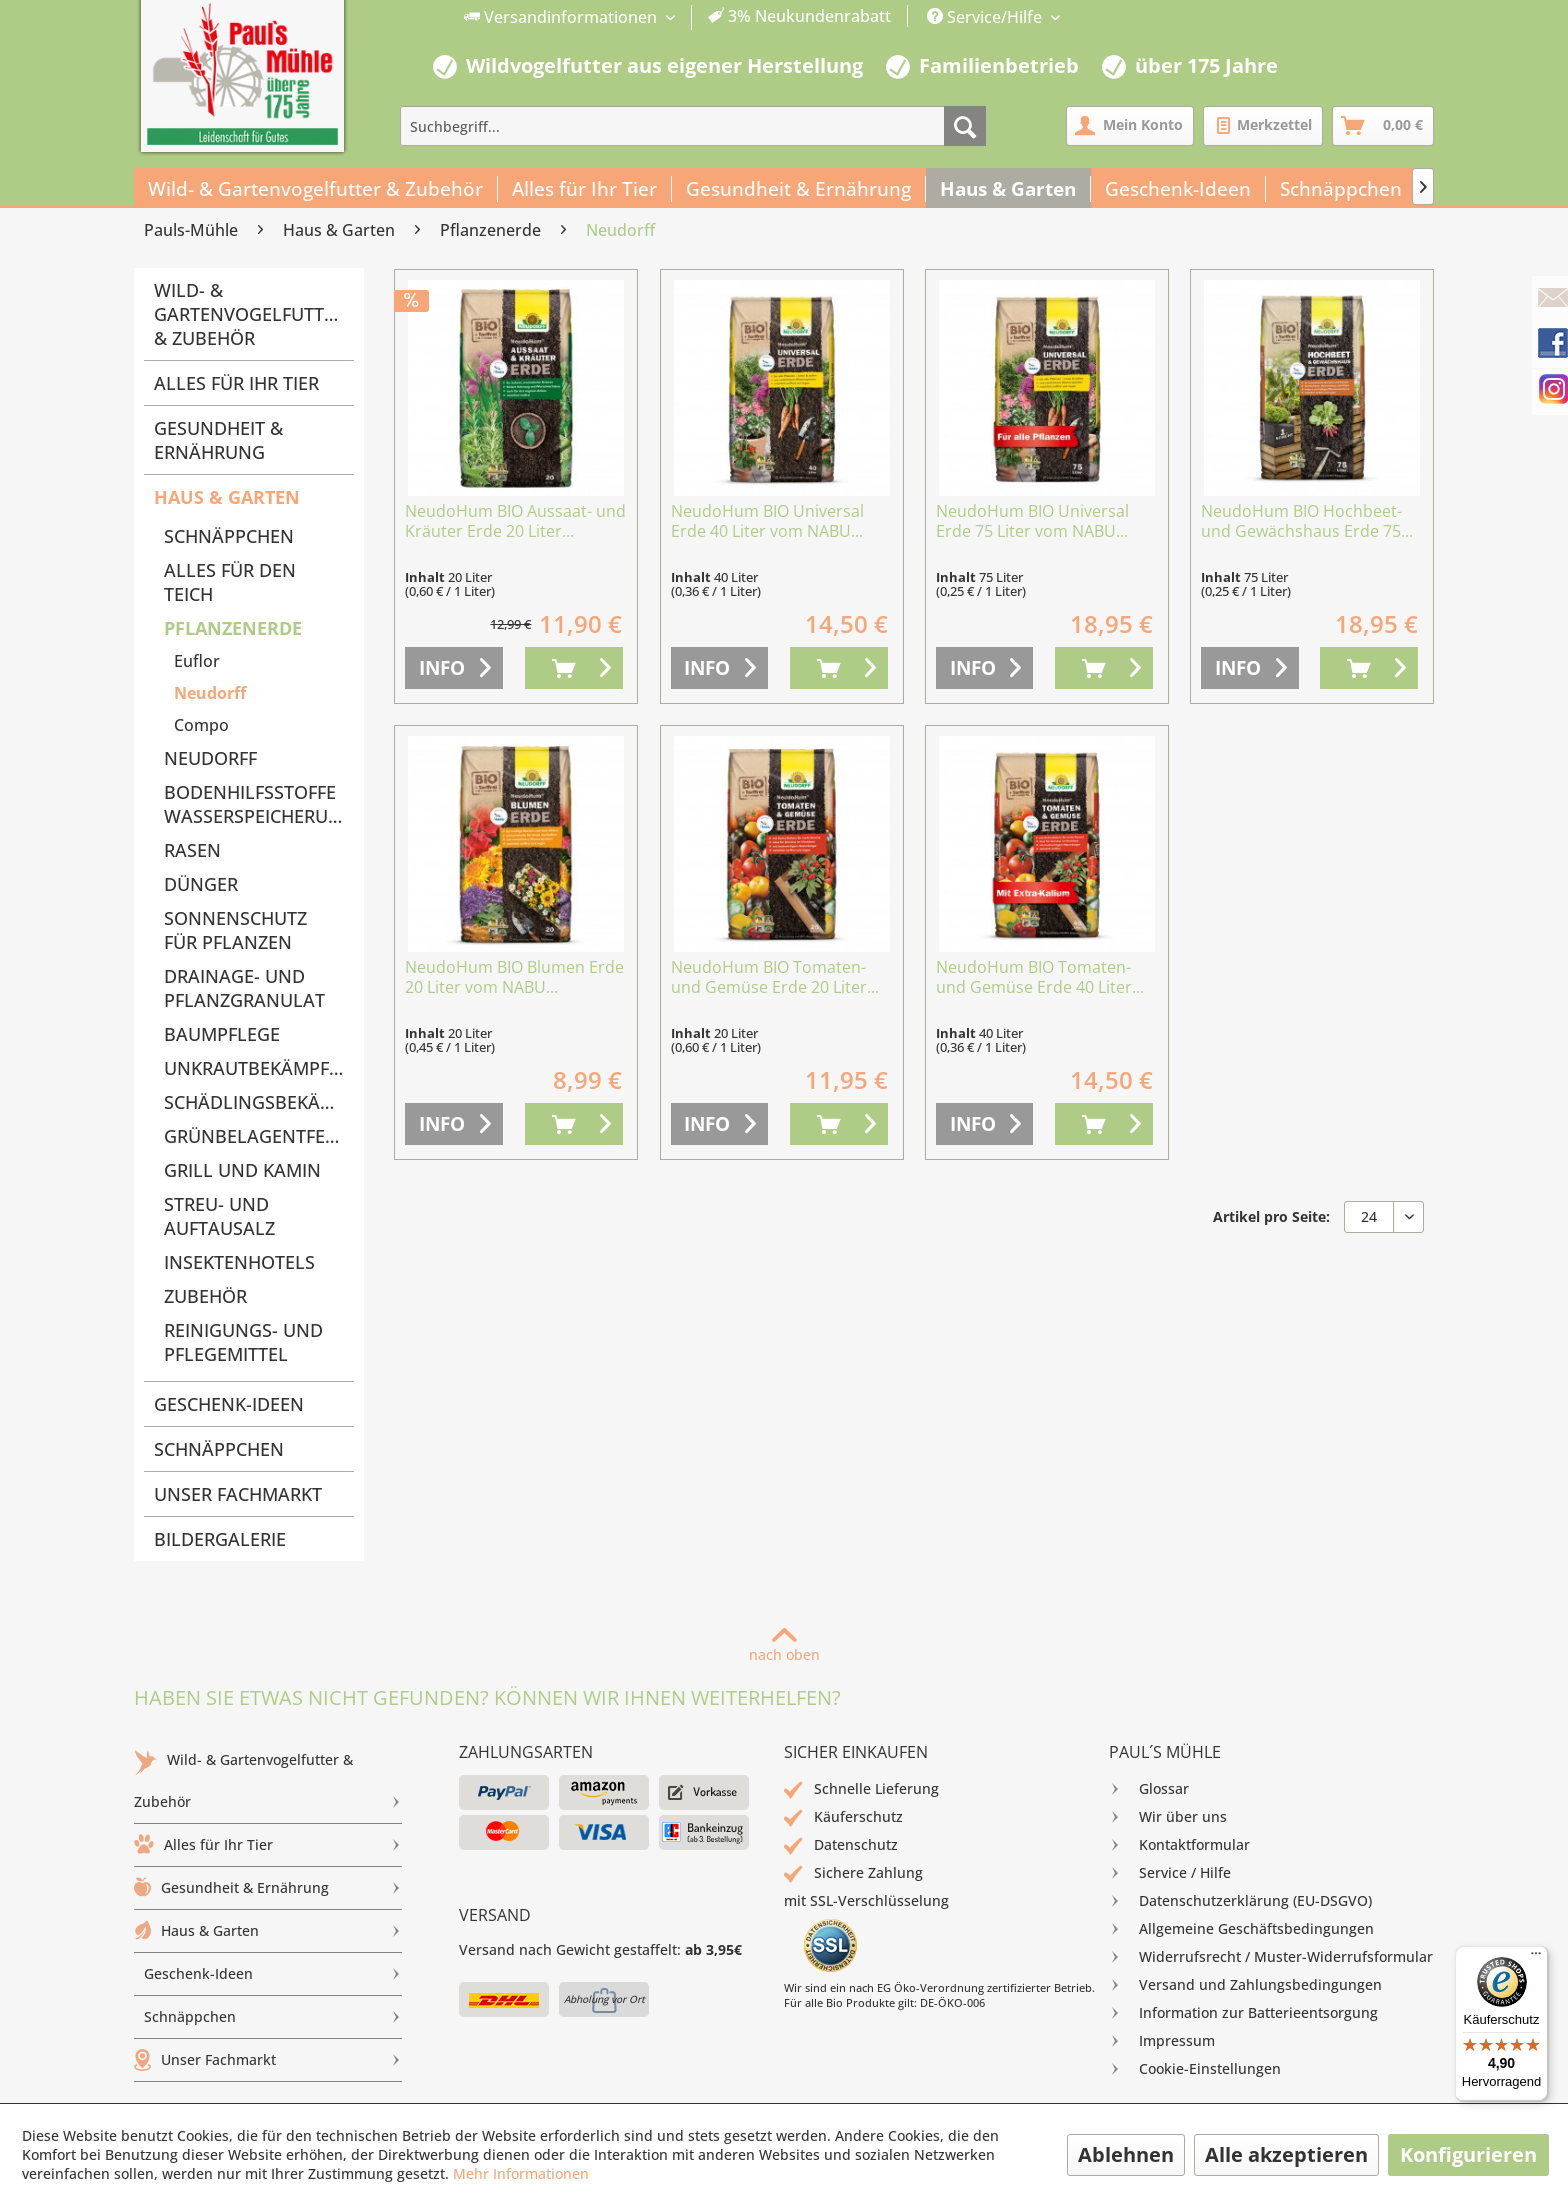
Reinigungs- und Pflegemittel (243, 1342)
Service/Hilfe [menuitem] (986, 17)
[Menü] (1536, 1958)
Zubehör (205, 1296)
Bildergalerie (220, 1539)
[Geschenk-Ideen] (1178, 189)
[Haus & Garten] (1008, 189)
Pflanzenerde (233, 628)
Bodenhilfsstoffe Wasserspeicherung (259, 804)
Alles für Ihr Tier (236, 383)
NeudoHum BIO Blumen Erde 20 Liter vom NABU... (514, 977)
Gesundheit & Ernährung (218, 440)
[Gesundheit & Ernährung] (799, 189)
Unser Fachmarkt (238, 1494)
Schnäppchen (229, 536)
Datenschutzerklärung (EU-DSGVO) (1240, 1901)
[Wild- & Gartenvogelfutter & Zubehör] (316, 189)
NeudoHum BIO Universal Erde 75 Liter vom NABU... (1032, 521)
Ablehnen (1126, 2154)
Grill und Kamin (242, 1170)
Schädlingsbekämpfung (259, 1102)
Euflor (197, 661)
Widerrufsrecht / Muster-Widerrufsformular (1271, 1957)
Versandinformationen (562, 17)
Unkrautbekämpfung (259, 1068)
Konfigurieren (1468, 2154)
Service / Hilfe (1170, 1873)
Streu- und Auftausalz (219, 1216)
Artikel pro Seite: (1271, 1216)
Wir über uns (1168, 1817)
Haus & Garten (227, 497)
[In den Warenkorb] (574, 668)
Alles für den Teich (230, 582)
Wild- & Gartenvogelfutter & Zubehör (249, 314)
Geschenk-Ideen (229, 1404)
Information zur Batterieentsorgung (1243, 2013)
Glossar (1149, 1789)
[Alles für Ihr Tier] (585, 189)
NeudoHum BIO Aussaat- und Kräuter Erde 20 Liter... (515, 521)
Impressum (1162, 2041)
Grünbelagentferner (259, 1136)
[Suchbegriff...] (693, 126)
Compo (201, 725)
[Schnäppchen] (1341, 189)
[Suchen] (965, 126)
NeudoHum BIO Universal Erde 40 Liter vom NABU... (767, 521)
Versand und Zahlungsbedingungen (1245, 1985)
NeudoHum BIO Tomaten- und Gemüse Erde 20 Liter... (775, 977)
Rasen (192, 850)
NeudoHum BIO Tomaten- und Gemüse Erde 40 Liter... (1040, 977)
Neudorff (210, 693)
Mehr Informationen (521, 2173)
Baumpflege (222, 1034)
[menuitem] (678, 17)
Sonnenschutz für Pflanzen (235, 930)
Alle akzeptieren (1286, 2154)
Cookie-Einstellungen (1195, 2069)
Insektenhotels (239, 1262)
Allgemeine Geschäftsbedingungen (1241, 1929)
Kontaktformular (1179, 1845)
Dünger (201, 884)
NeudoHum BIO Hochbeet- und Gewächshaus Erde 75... (1307, 521)
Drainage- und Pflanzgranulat (244, 988)
